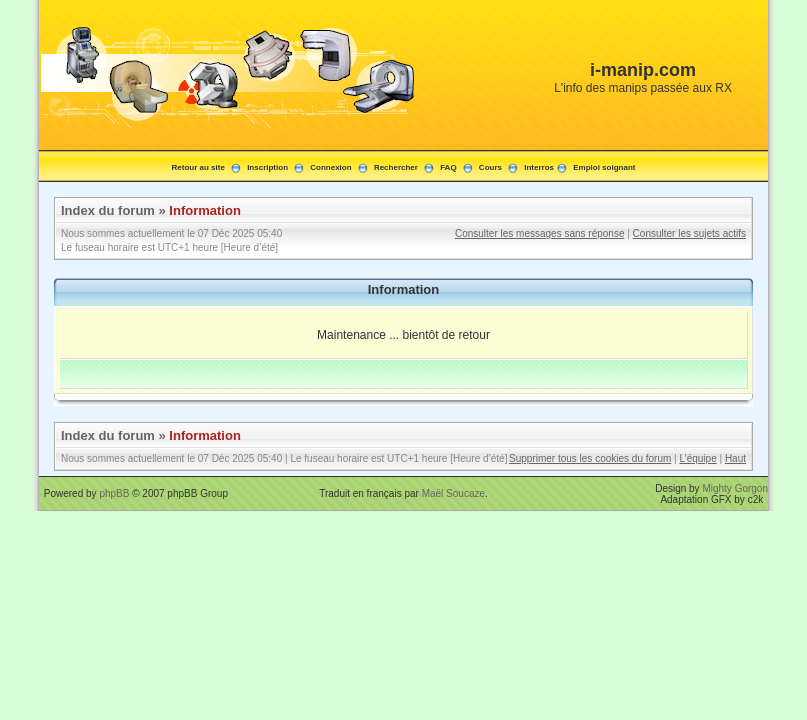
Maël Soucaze (453, 493)
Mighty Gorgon (735, 488)
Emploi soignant (604, 167)
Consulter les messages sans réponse (540, 233)
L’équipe (697, 458)
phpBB (114, 493)
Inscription (267, 167)
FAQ (448, 167)
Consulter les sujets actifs (689, 233)
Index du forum (108, 210)
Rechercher (396, 167)
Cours (490, 167)
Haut (735, 458)
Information (205, 210)
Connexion (330, 167)
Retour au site (198, 167)
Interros (539, 167)
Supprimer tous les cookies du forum (590, 458)
